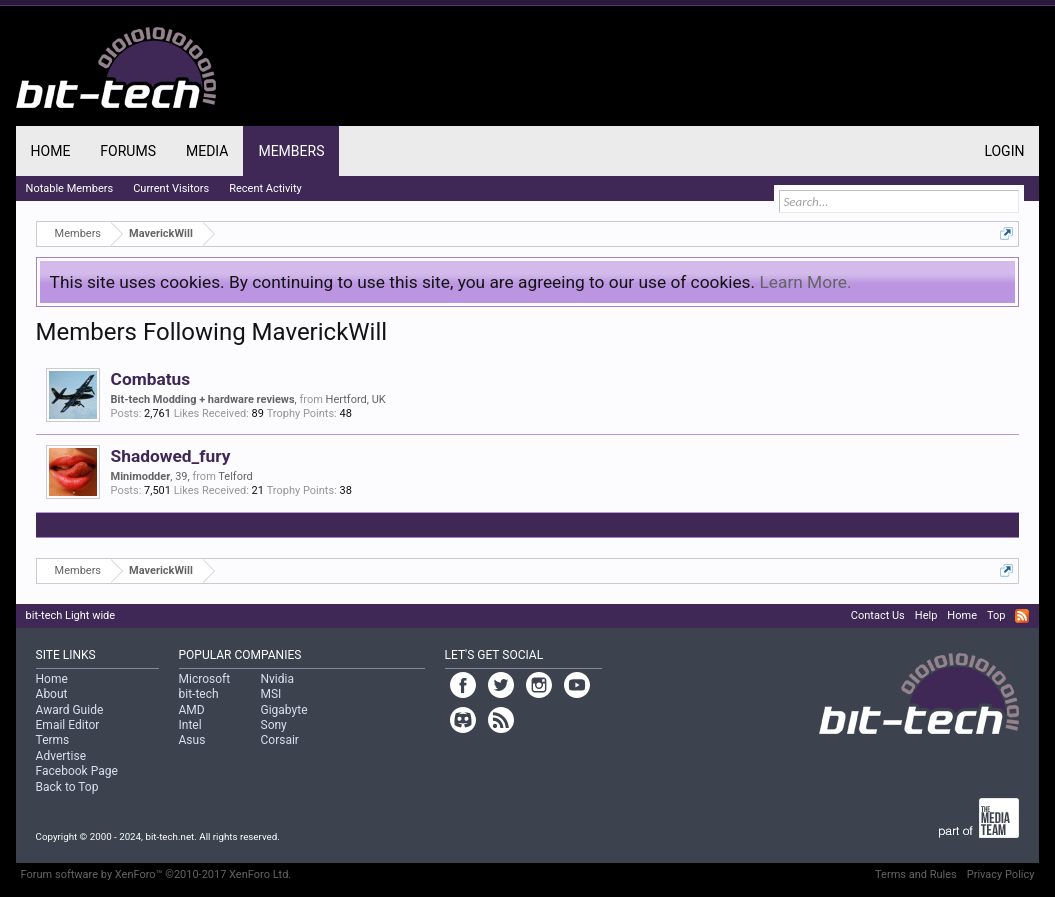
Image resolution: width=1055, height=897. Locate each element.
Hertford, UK (356, 399)
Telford (235, 476)
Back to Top (67, 787)
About (52, 694)
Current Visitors (171, 188)
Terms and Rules (916, 874)
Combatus (151, 379)
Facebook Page (77, 771)
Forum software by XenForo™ (156, 874)
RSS (1022, 616)
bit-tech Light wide (71, 615)
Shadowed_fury (171, 456)
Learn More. (805, 282)
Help (926, 615)
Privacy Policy (1001, 874)
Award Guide (70, 710)
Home (51, 151)
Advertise (61, 756)
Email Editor (68, 725)
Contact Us (878, 615)
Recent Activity (265, 188)
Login (1004, 151)
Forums (128, 151)
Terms (53, 740)
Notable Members (70, 188)
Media (207, 151)
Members (291, 151)
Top (996, 615)
